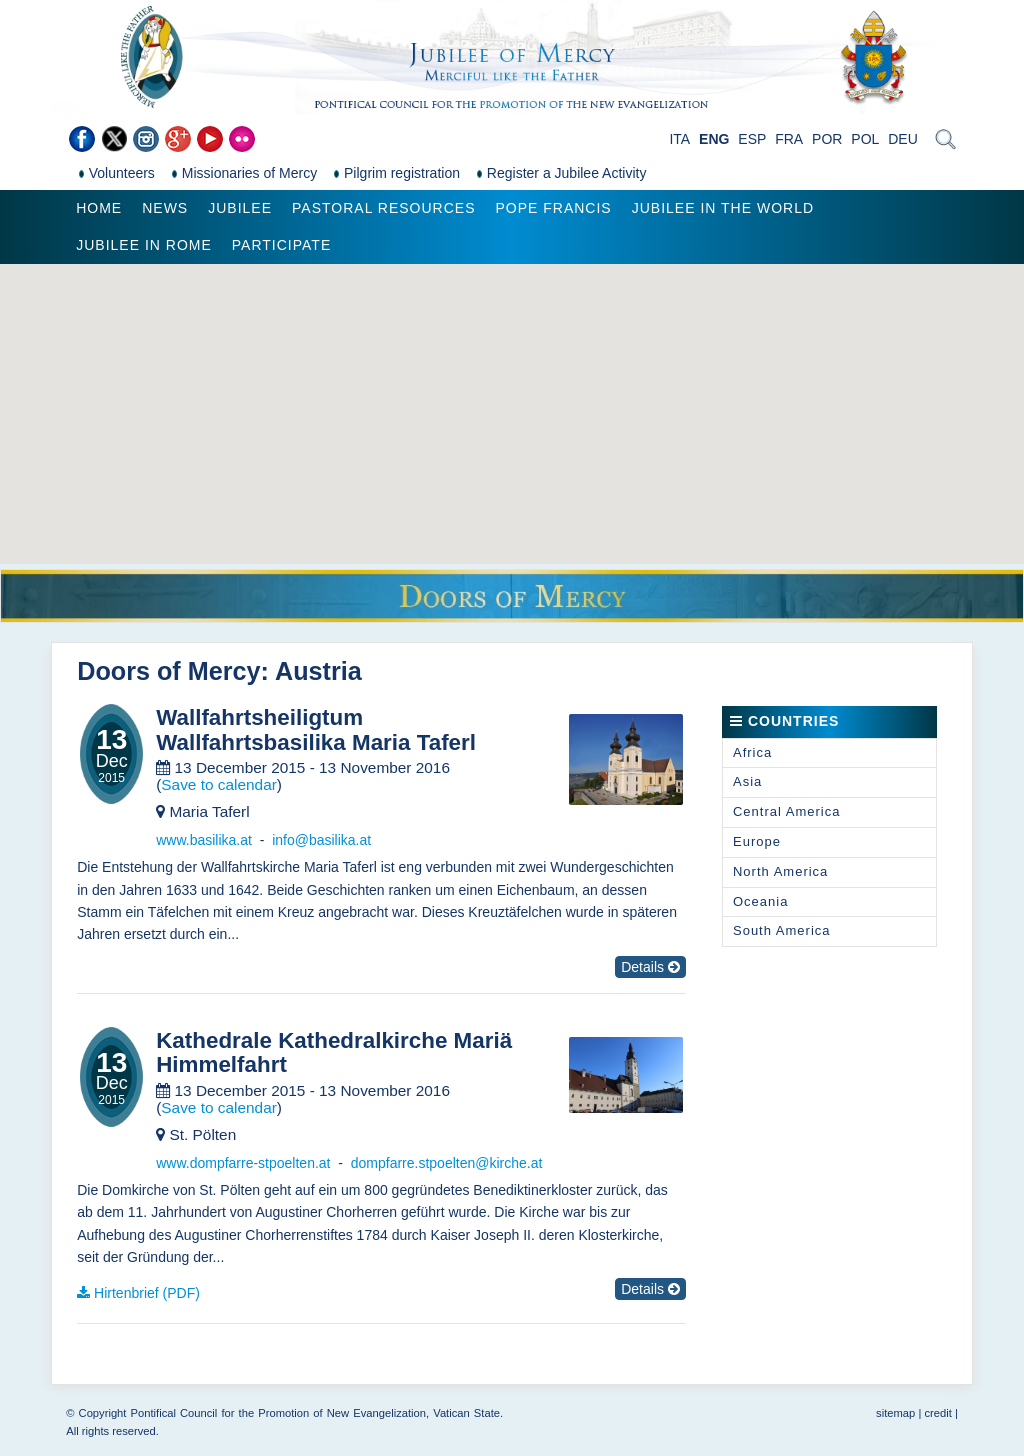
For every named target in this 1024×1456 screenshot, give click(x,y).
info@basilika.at (321, 840)
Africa (752, 752)
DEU (903, 139)
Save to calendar (219, 784)
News (165, 208)
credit (937, 1413)
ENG (714, 139)
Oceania (760, 901)
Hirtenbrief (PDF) (147, 1293)
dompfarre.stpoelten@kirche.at (447, 1163)
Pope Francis (553, 208)
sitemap (895, 1413)
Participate (281, 245)
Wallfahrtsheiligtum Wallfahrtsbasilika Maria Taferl (316, 730)
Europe (757, 841)
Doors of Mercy (168, 671)
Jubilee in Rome (144, 245)
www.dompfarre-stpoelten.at (243, 1163)
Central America (786, 811)
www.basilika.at (204, 840)
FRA (789, 139)
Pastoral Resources (383, 208)
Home (99, 208)
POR (827, 139)
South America (782, 930)
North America (780, 871)
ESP (752, 139)
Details (650, 967)
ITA (679, 139)
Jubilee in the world (723, 208)
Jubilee (240, 208)
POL (865, 139)
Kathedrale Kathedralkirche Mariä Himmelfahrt (334, 1053)
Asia (747, 781)
